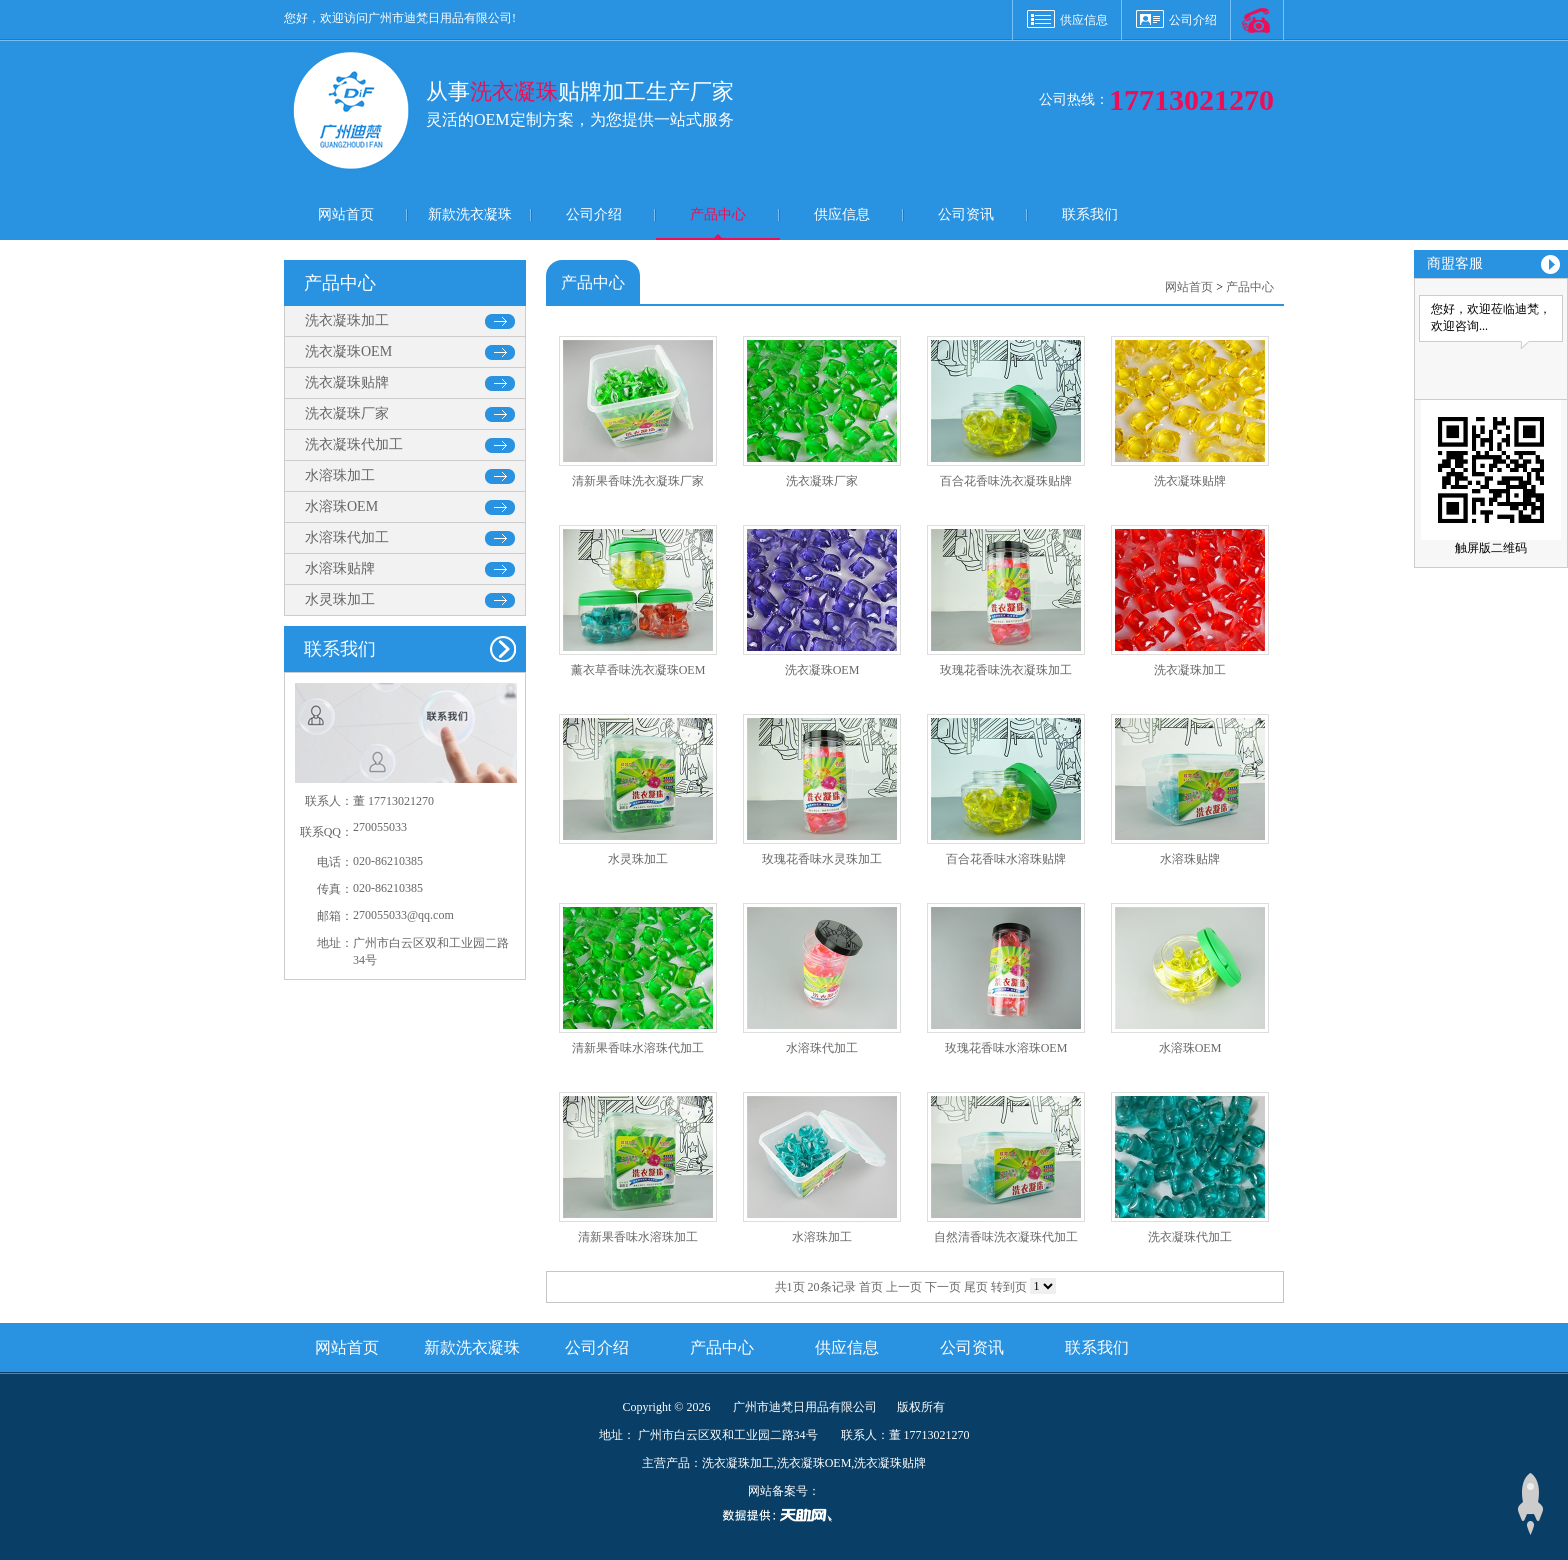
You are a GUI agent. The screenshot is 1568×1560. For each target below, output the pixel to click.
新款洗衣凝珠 (470, 214)
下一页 (943, 1287)
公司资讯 (966, 214)
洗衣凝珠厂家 (347, 413)
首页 (871, 1287)
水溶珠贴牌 (340, 568)
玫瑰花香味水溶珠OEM (1006, 1048)
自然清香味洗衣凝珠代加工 (1006, 1237)
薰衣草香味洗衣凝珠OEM (638, 670)
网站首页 (346, 214)
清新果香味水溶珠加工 (638, 1237)
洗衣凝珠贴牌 (347, 382)
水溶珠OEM (341, 506)
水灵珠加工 (340, 599)
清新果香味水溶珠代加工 (638, 1048)
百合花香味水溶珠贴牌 (1006, 859)
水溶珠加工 (340, 475)
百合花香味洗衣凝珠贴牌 (1006, 481)
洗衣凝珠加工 (347, 320)
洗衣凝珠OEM (348, 351)
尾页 (976, 1287)
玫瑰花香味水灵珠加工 (822, 859)
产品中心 (718, 214)
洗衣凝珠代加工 (354, 444)
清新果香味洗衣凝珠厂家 (638, 481)
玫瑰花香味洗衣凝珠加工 (1006, 670)
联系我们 (1090, 214)
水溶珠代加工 (347, 537)
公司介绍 (1193, 20)
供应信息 (1084, 20)
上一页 (904, 1287)
